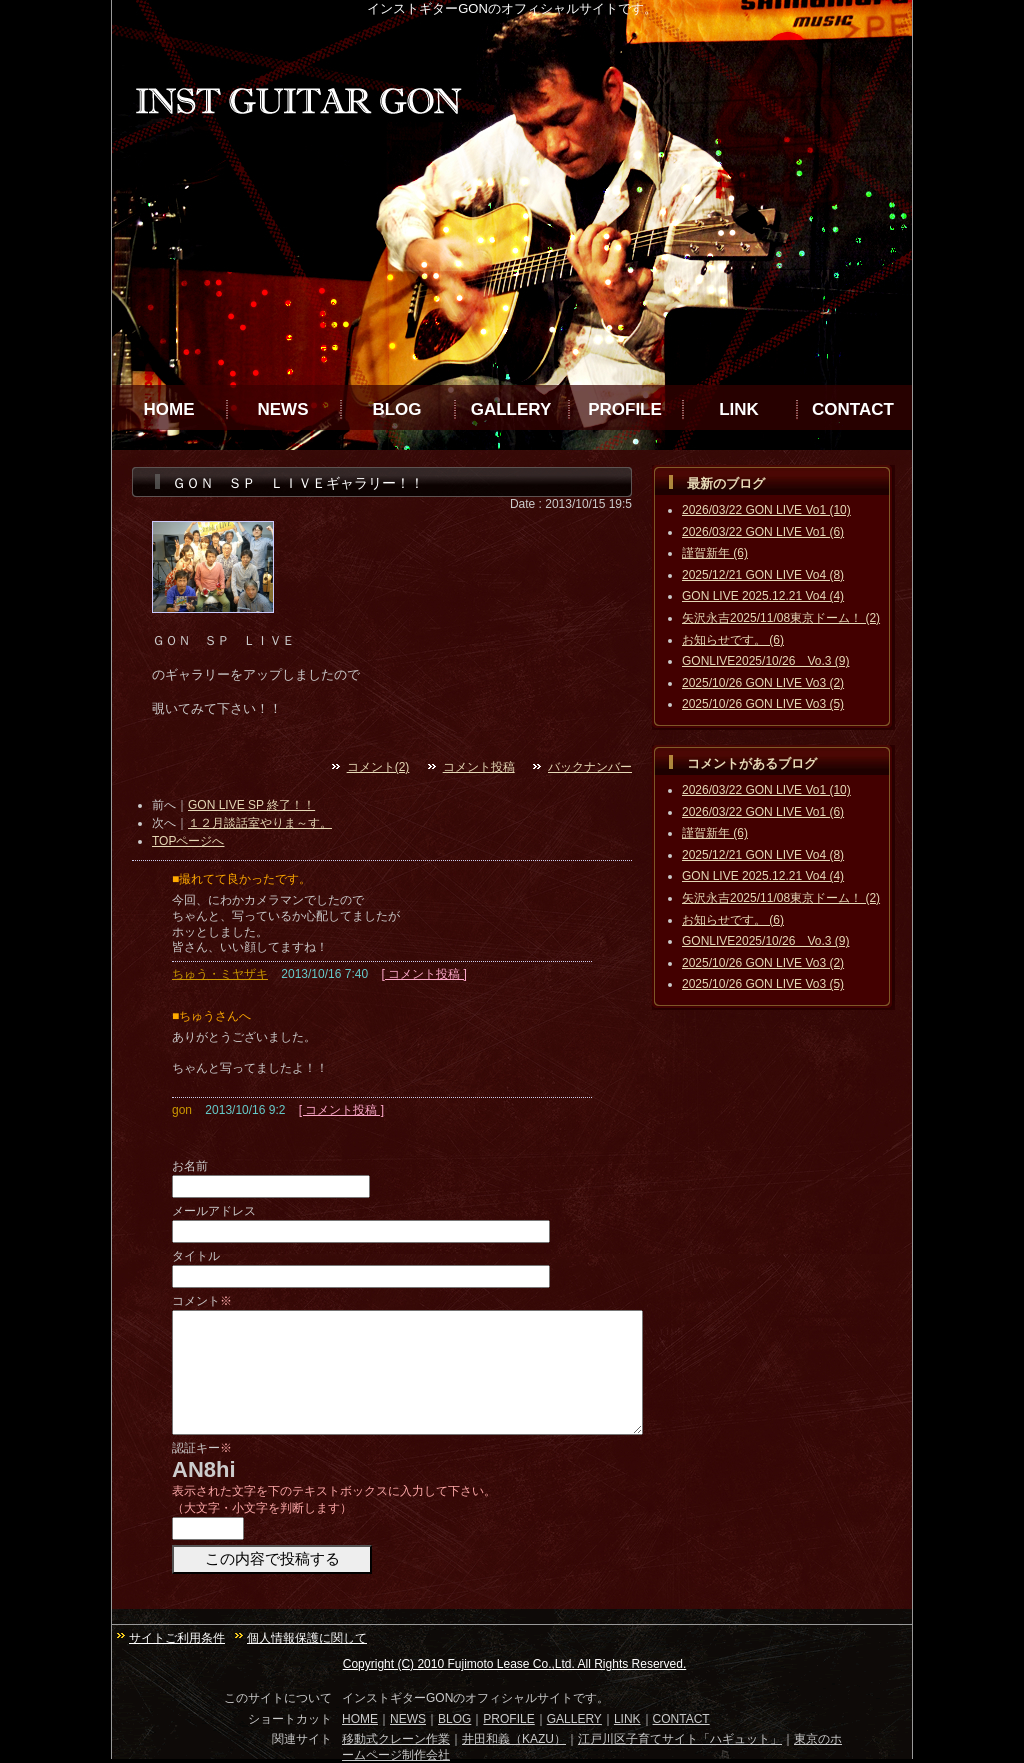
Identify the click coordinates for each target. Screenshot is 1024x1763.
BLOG (396, 409)
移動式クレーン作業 (396, 1739)
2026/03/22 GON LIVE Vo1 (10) (766, 510)
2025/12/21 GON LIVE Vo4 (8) (763, 575)
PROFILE (625, 409)
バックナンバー (590, 767)
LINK (739, 409)
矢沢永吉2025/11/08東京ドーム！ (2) (781, 618)
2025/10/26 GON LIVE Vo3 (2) (763, 683)
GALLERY (511, 409)
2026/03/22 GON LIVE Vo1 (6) (763, 532)
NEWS (283, 409)
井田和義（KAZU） (514, 1739)
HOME (169, 409)
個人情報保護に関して (307, 1638)
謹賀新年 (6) (715, 553)
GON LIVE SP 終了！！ (251, 805)
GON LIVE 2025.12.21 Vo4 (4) (763, 596)
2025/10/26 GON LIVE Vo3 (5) (763, 704)
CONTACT (853, 409)
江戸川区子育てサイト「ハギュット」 (680, 1739)
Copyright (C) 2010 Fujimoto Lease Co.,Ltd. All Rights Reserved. (515, 1664)
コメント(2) (378, 767)
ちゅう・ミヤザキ (220, 974)
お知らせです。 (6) (733, 640)
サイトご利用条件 (177, 1638)
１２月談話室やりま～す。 (260, 823)
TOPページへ (188, 841)
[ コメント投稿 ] (423, 974)
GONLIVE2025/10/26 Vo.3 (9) (765, 661)
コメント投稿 (479, 767)
